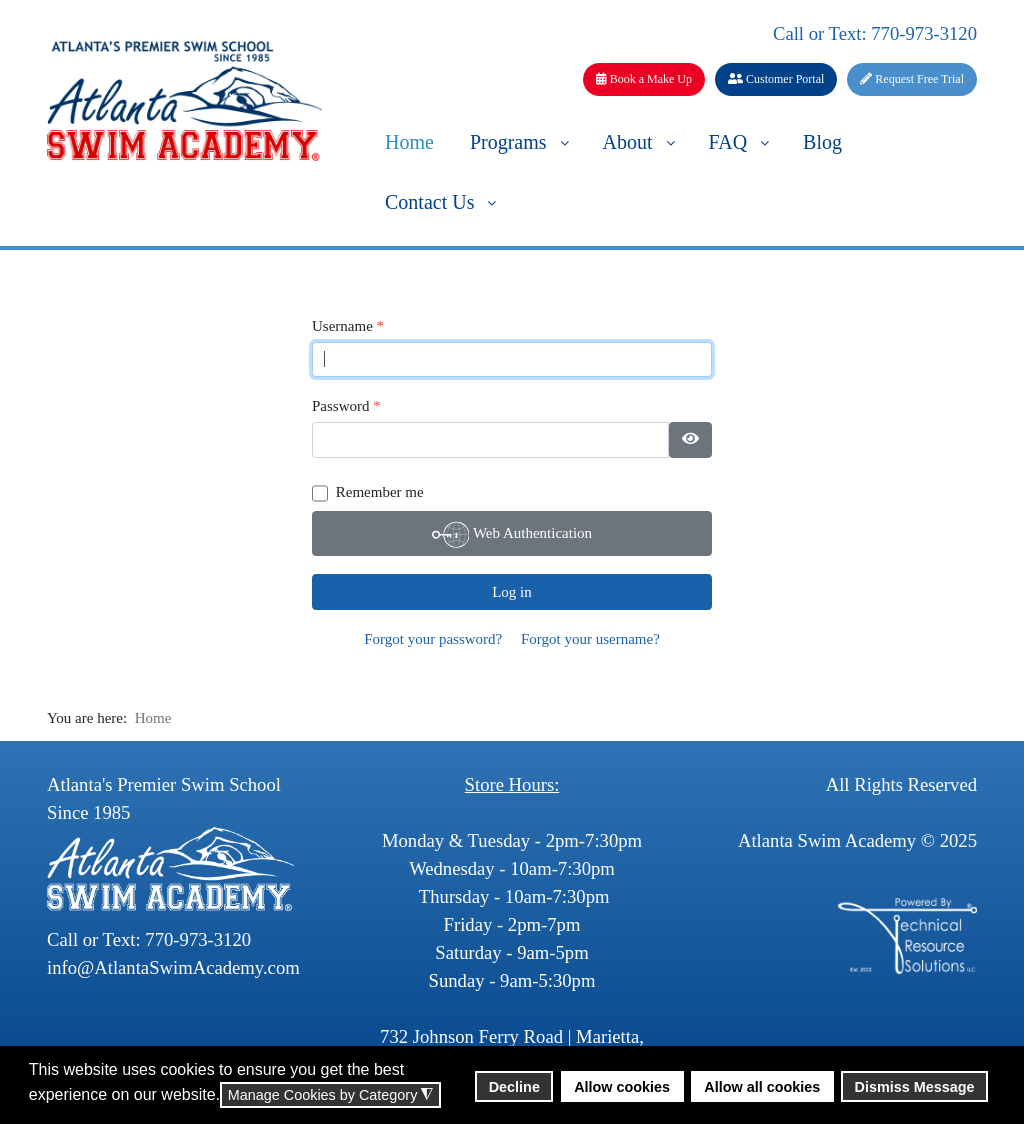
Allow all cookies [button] (762, 1087)
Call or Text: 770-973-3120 (875, 33)
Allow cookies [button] (622, 1087)
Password (346, 406)
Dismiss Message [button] (915, 1087)
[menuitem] (409, 141)
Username (348, 326)
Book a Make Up (644, 79)
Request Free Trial (912, 79)
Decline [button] (514, 1087)
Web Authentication (512, 535)
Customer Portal (776, 79)
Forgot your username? (590, 639)
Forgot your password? (433, 639)
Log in (512, 592)
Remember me (380, 492)
